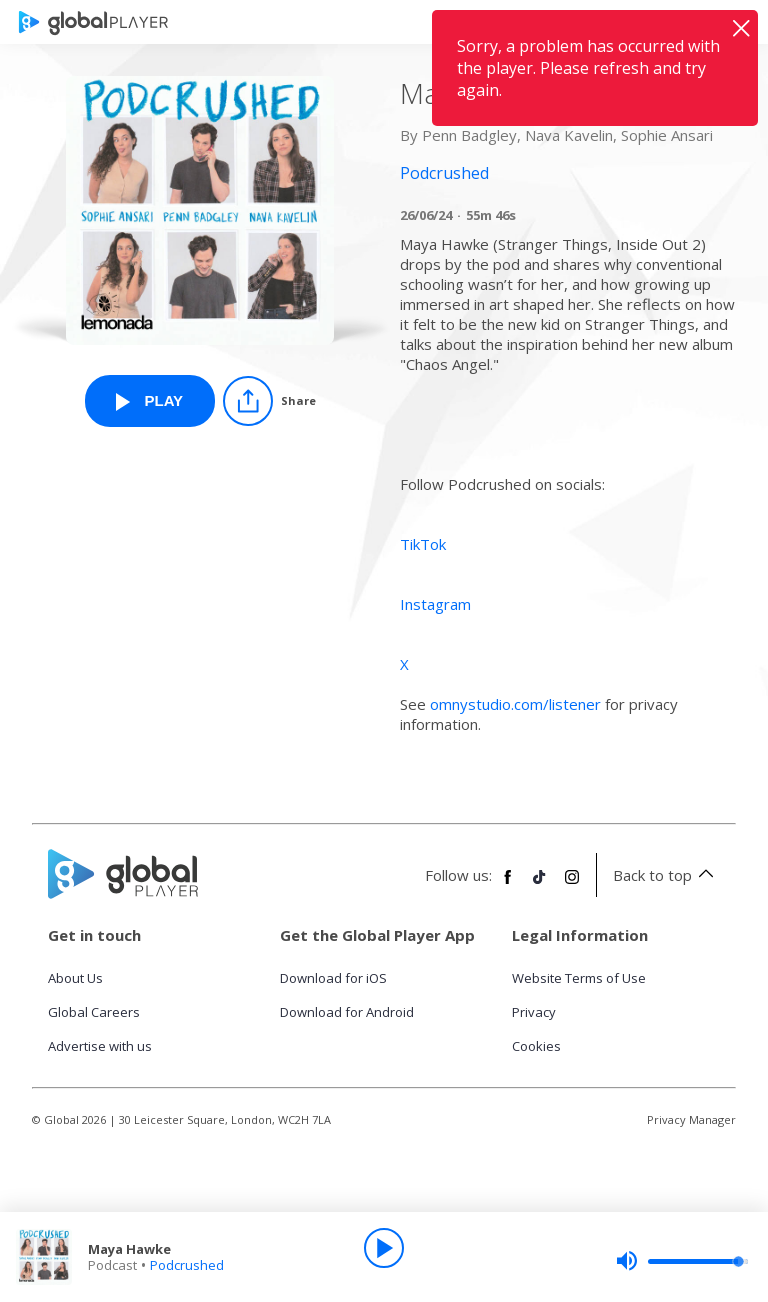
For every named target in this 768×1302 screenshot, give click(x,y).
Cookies (536, 1046)
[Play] (384, 1248)
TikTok (423, 544)
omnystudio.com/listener (515, 704)
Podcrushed (187, 1265)
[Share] (269, 401)
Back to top (666, 875)
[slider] (682, 1261)
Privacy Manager (691, 1119)
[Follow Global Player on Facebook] (508, 885)
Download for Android (347, 1012)
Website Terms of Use (579, 978)
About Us (75, 978)
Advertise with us (100, 1046)
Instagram (435, 604)
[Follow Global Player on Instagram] (572, 885)
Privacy (534, 1012)
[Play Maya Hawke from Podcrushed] (150, 401)
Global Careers (94, 1012)
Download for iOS (333, 978)
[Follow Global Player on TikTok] (540, 885)
